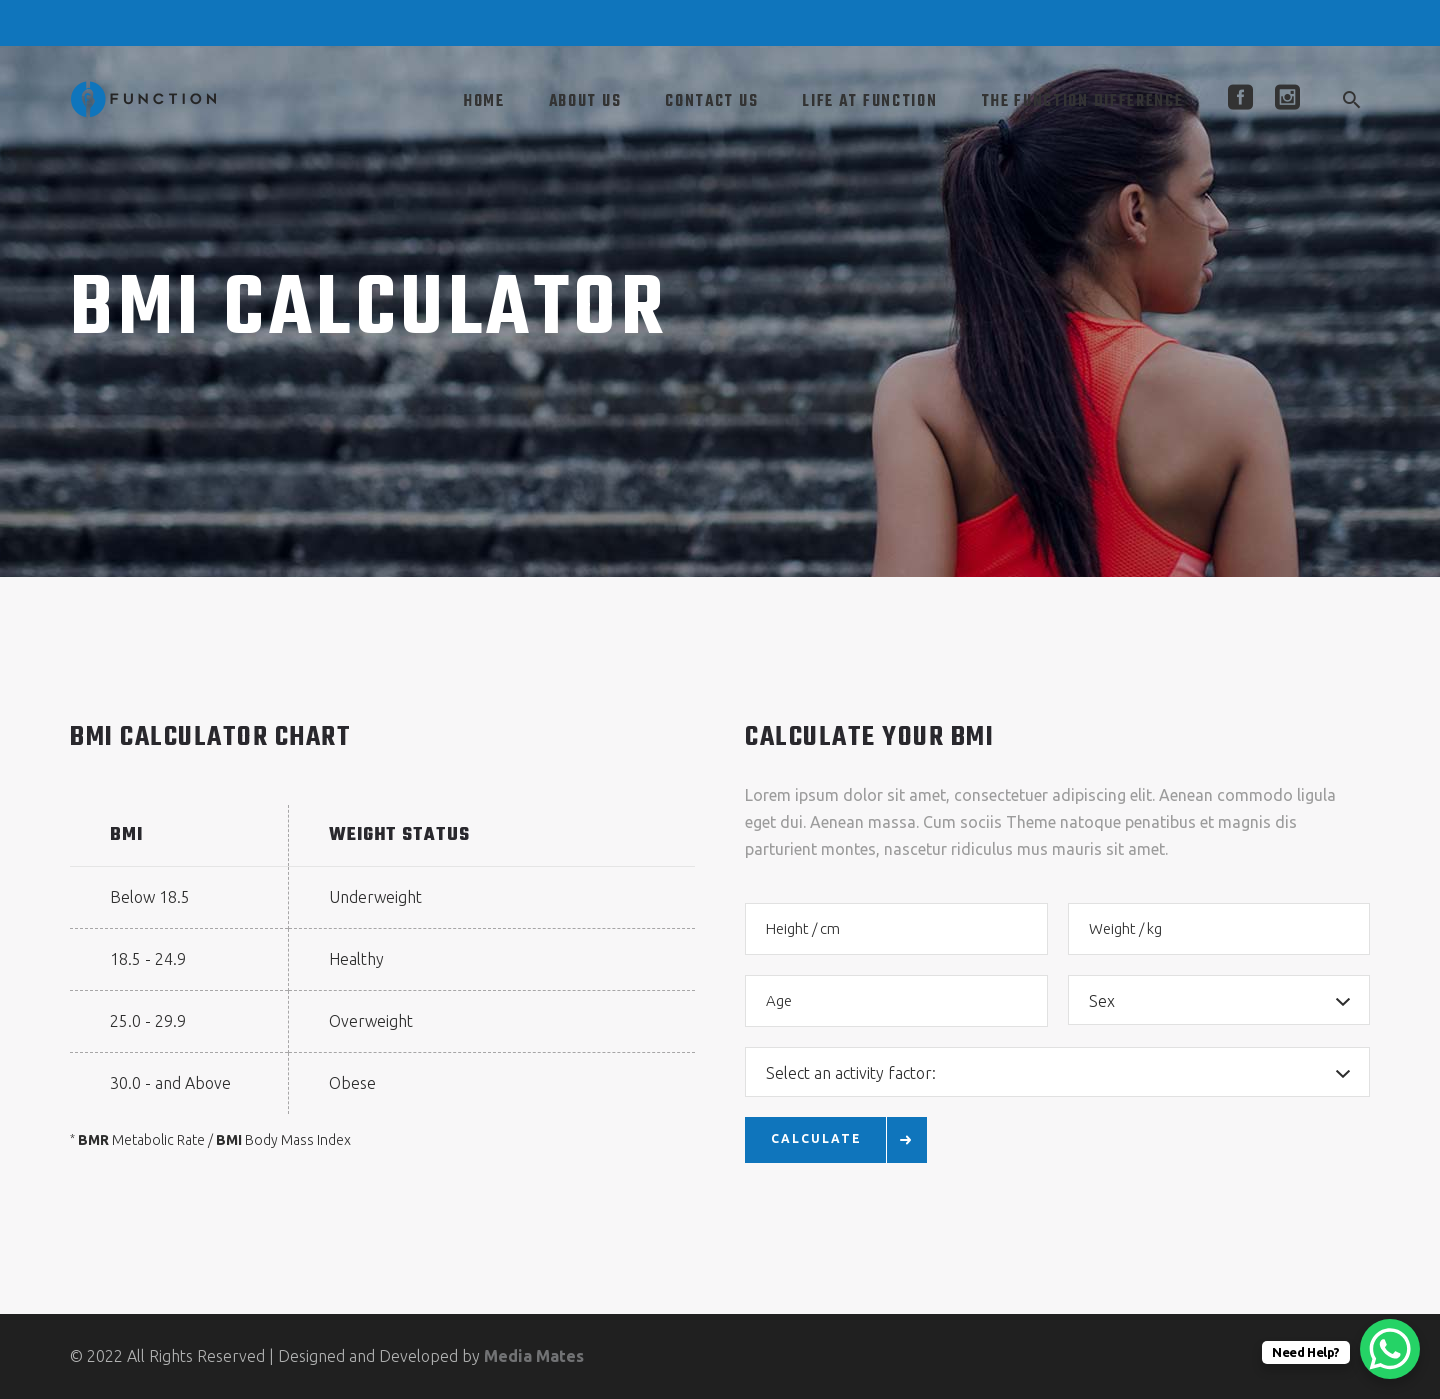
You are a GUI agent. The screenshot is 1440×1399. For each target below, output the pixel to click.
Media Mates (534, 1356)
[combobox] (1219, 1000)
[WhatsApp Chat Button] (1390, 1349)
